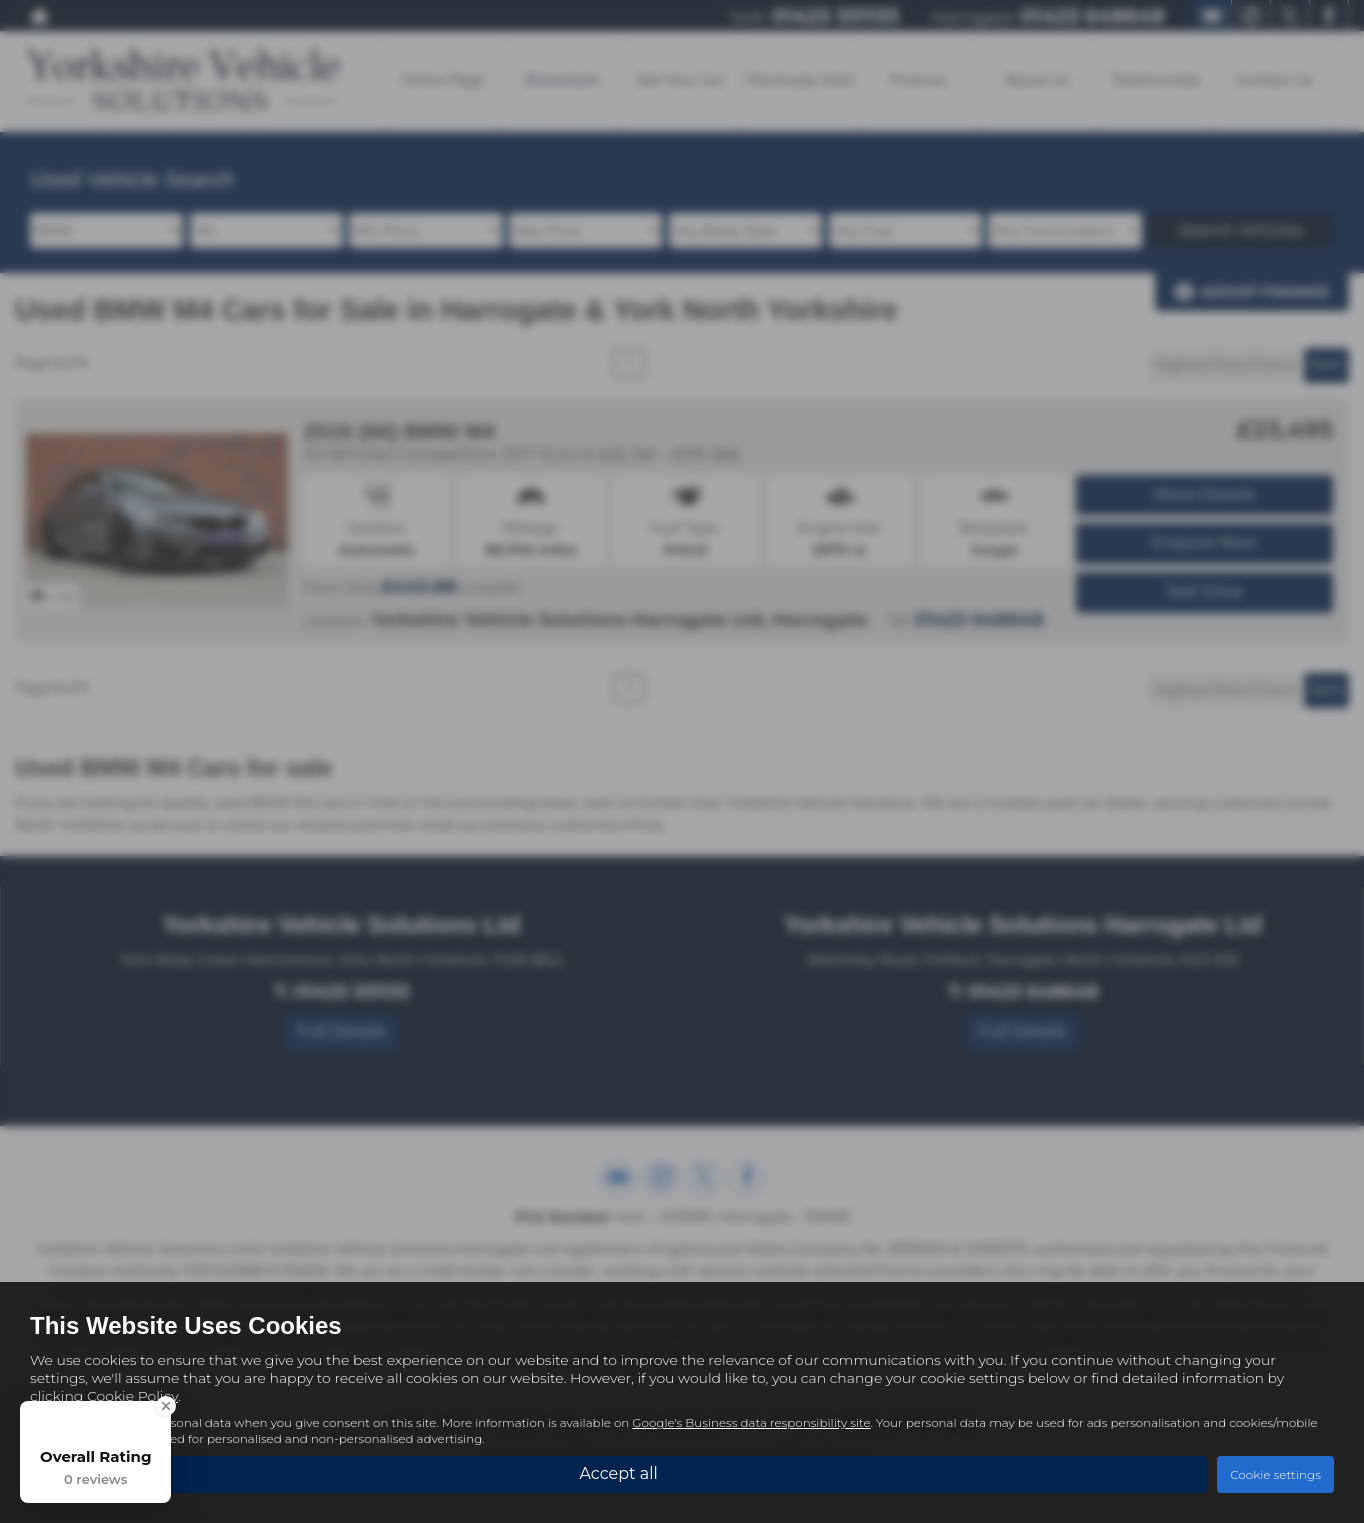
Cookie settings (1275, 1474)
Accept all (618, 1473)
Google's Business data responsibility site (751, 1422)
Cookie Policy (132, 1396)
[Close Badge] (166, 1406)
